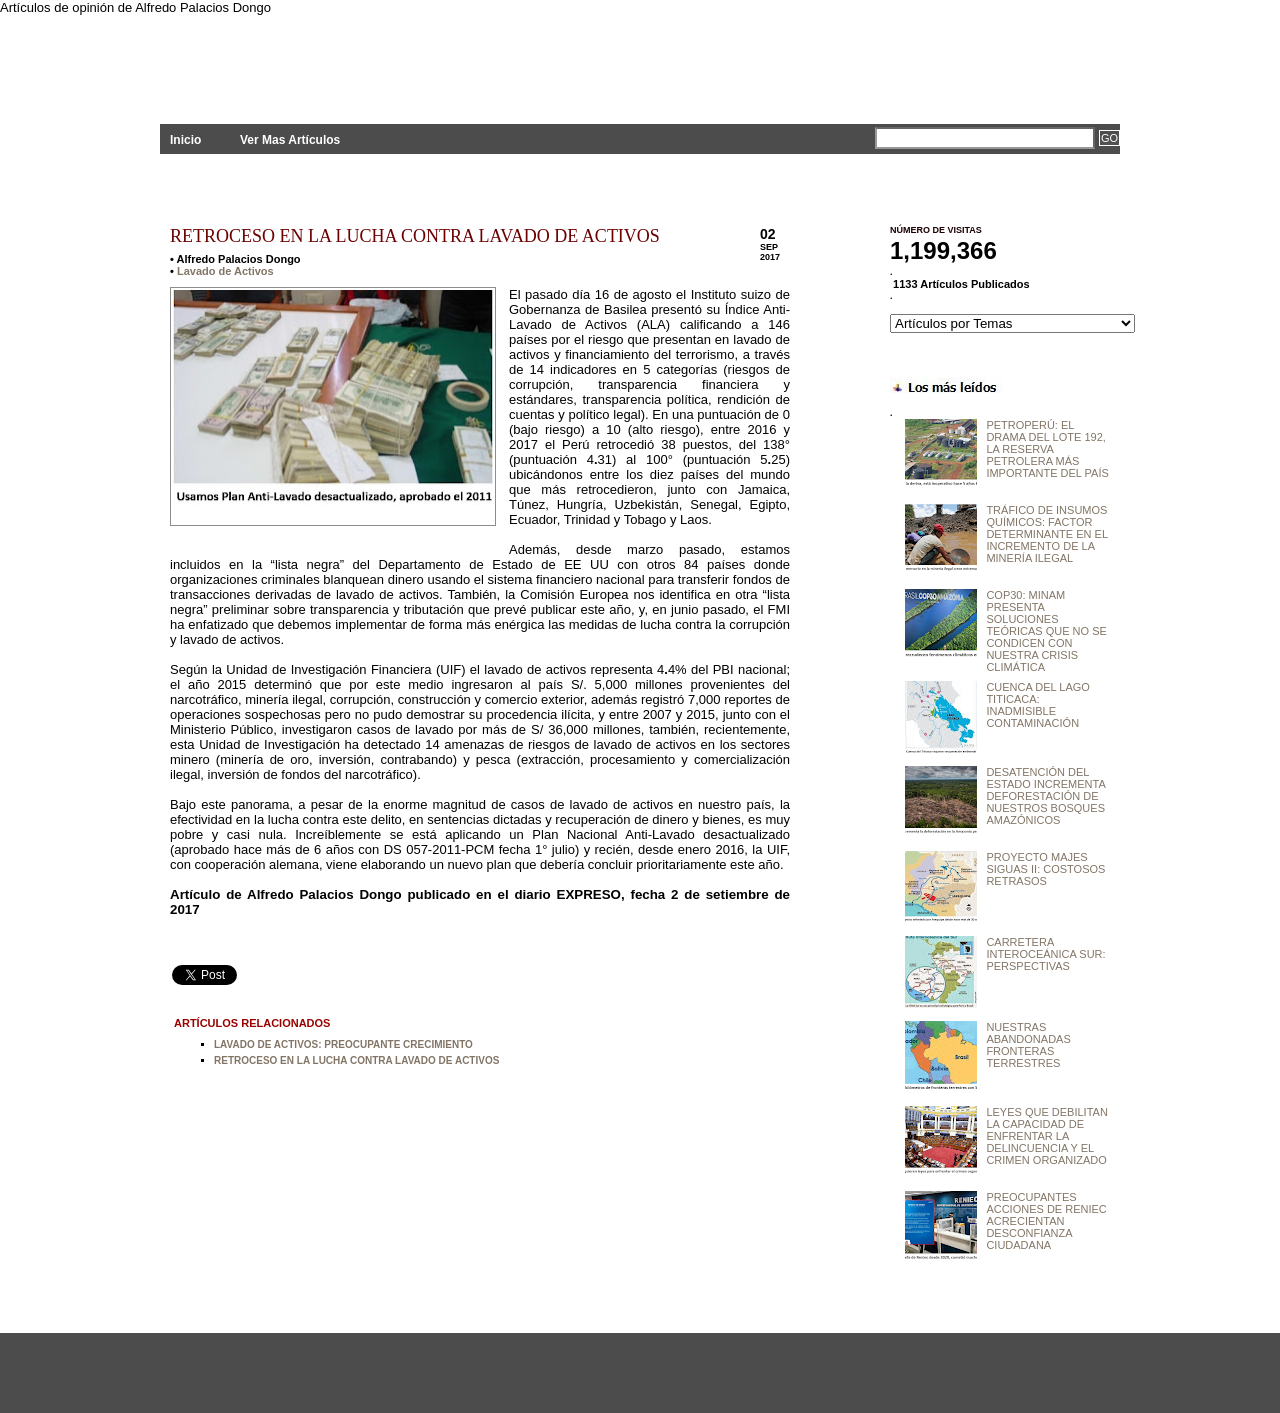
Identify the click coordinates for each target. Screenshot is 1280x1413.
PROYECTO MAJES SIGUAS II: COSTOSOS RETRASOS (1045, 869)
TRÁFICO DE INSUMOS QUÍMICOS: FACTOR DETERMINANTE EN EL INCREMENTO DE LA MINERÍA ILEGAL (1046, 534)
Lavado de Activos (225, 271)
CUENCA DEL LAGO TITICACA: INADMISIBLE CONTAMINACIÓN (1038, 705)
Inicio (185, 140)
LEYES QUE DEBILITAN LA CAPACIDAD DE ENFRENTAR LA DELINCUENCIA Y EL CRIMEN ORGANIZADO (1046, 1136)
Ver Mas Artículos (290, 140)
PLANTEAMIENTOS (340, 57)
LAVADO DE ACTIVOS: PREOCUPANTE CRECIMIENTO (343, 1044)
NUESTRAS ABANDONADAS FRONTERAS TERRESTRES (1028, 1045)
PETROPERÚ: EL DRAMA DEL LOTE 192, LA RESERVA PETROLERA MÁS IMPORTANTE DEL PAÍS (1047, 449)
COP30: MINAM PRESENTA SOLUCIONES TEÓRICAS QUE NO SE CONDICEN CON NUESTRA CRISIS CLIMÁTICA (1046, 631)
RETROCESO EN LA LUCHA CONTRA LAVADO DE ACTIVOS (415, 236)
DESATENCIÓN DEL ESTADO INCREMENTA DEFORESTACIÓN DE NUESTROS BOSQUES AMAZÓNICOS (1045, 796)
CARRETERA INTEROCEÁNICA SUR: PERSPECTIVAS (1045, 954)
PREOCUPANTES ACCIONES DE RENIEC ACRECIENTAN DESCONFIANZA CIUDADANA (1046, 1221)
